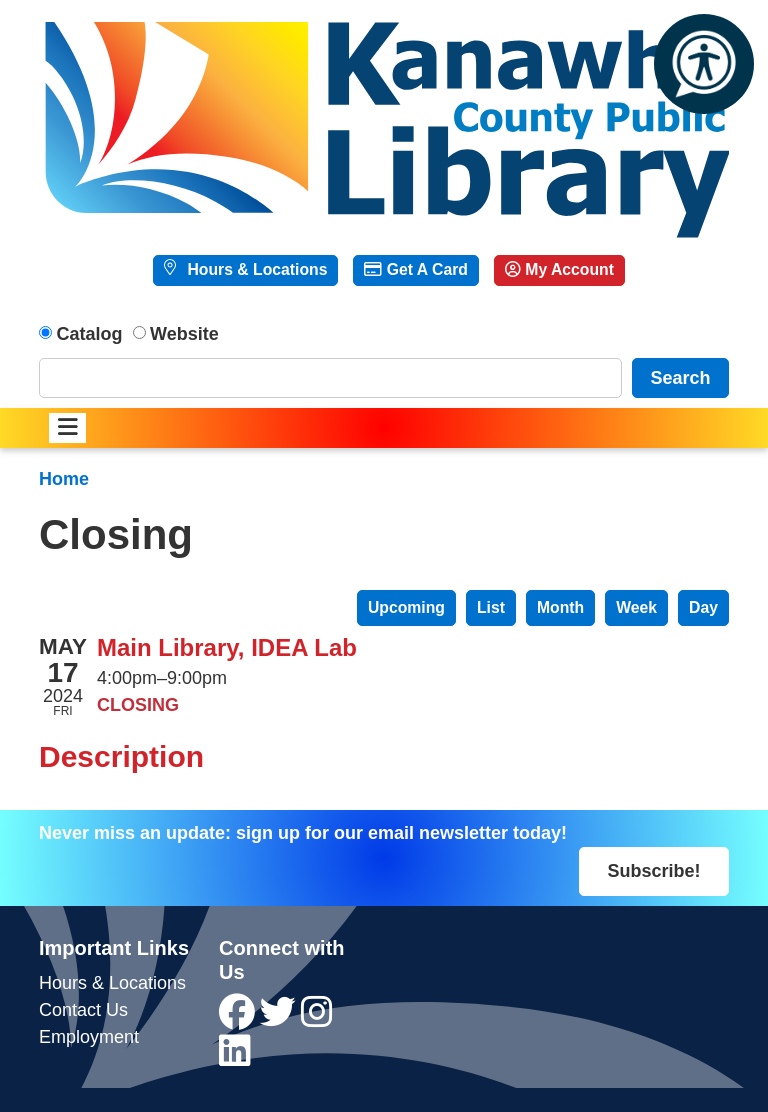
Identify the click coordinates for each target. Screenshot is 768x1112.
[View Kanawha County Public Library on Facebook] (239, 1019)
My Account (559, 269)
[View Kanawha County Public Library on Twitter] (280, 1019)
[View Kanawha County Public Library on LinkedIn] (235, 1058)
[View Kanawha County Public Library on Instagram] (317, 1019)
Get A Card (415, 269)
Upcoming (406, 607)
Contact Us (83, 1010)
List (491, 607)
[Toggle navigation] (67, 428)
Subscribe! (653, 871)
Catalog (90, 334)
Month (560, 607)
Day (703, 607)
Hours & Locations (255, 269)
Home (64, 479)
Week (636, 607)
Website (184, 334)
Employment (89, 1037)
